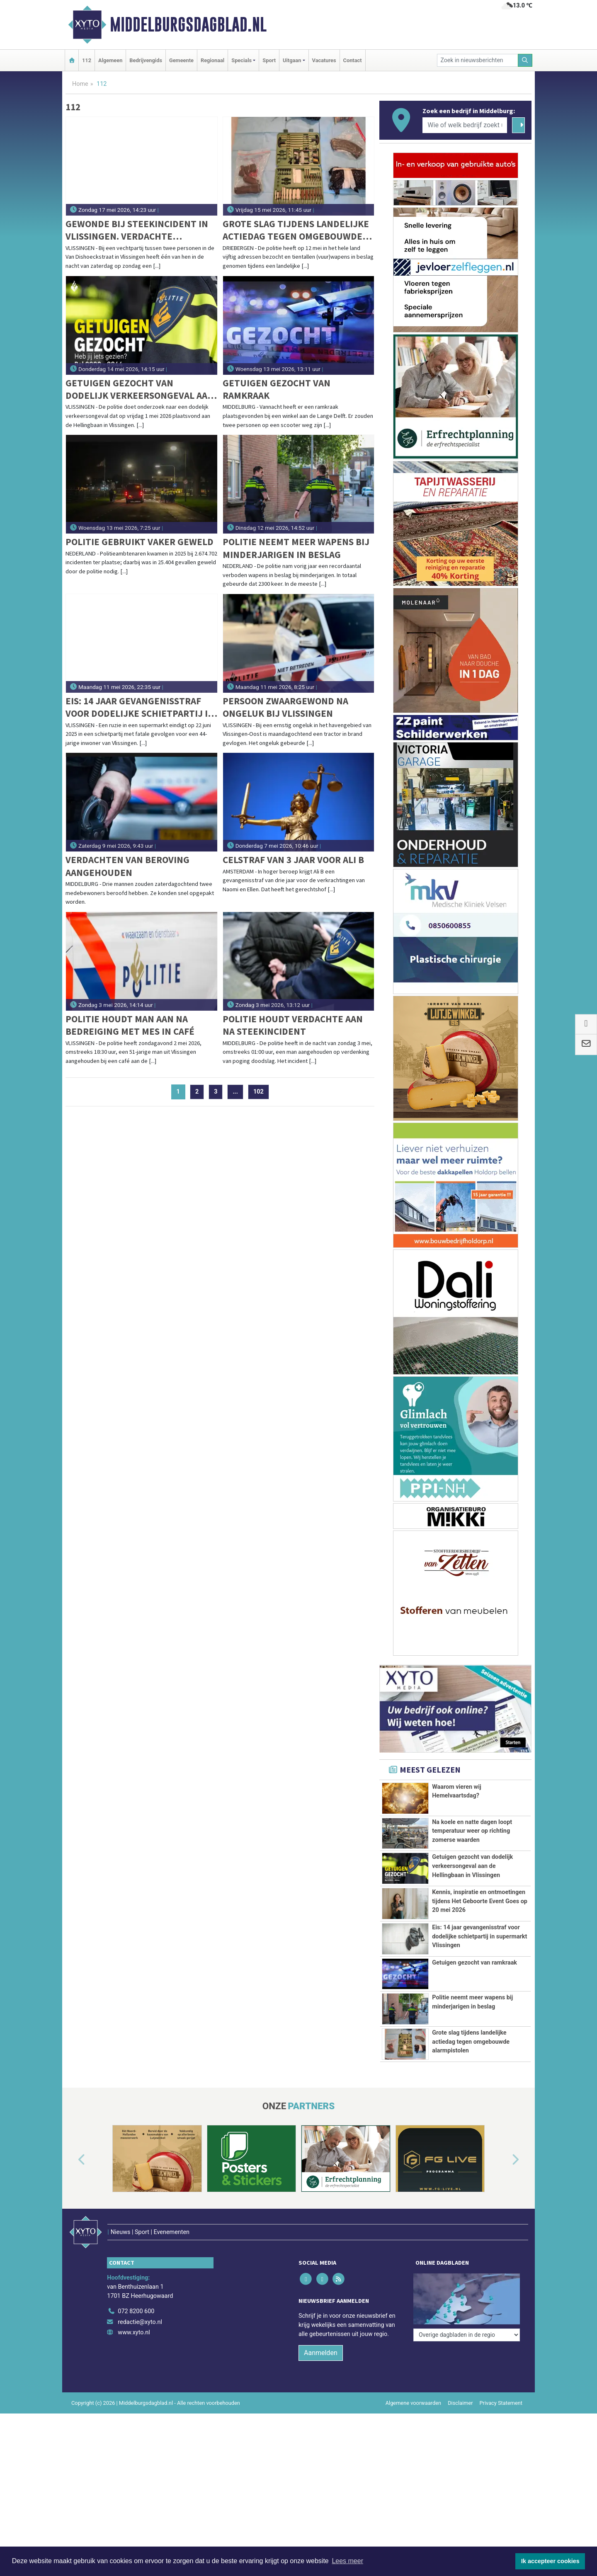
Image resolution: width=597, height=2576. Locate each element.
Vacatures (324, 60)
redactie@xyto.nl (140, 2484)
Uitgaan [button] (292, 60)
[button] (72, 2340)
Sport (269, 60)
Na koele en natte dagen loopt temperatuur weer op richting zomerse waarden (472, 1836)
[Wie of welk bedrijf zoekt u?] (464, 125)
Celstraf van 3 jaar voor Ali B (293, 860)
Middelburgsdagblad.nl (188, 24)
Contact (352, 60)
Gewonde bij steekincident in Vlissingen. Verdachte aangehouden (137, 230)
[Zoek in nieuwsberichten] (477, 60)
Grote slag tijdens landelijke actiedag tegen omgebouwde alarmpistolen (296, 230)
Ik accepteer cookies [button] (550, 2561)
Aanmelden (320, 2515)
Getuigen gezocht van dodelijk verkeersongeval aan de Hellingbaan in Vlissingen (140, 389)
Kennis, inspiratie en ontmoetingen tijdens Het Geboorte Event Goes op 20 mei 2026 (479, 1979)
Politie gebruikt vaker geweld (140, 542)
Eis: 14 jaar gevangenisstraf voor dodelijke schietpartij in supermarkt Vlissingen (140, 707)
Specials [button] (241, 60)
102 (258, 1091)
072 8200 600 (136, 2473)
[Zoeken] (525, 60)
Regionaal (212, 60)
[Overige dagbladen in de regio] (466, 2455)
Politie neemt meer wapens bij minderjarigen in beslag (296, 548)
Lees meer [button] (347, 2560)
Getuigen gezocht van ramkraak (276, 389)
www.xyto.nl (134, 2494)
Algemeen (110, 60)
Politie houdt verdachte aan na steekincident (293, 1025)
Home (80, 83)
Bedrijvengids (145, 60)
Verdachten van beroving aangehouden (127, 866)
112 (86, 60)
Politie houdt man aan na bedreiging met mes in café (130, 1025)
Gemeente (181, 60)
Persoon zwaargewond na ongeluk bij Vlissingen (285, 707)
